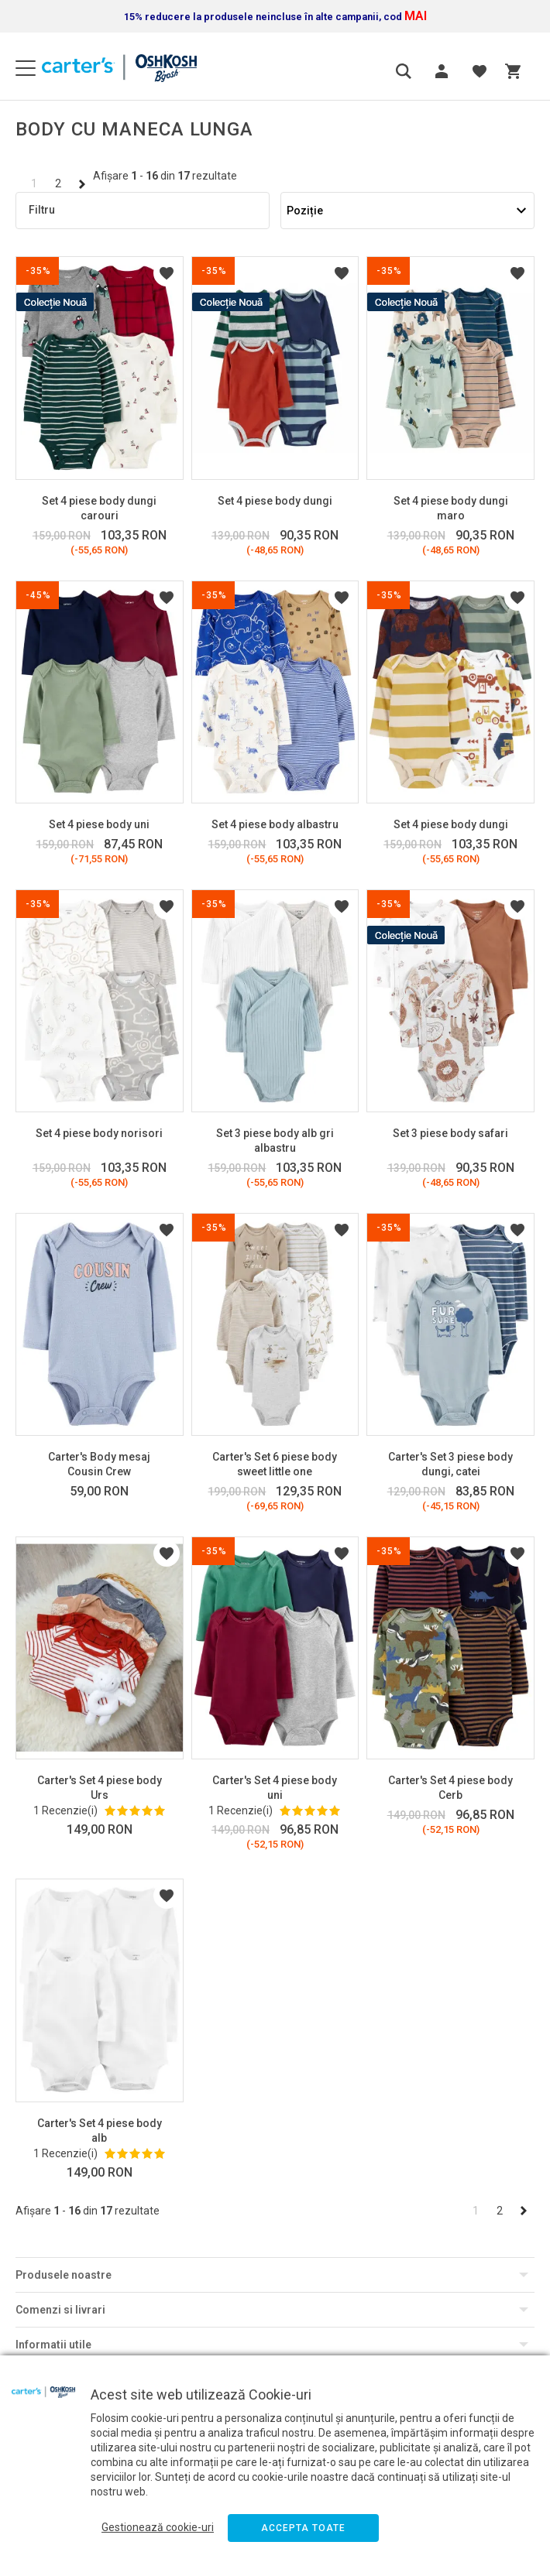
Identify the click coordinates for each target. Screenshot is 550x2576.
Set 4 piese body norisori (99, 1133)
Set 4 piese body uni (99, 824)
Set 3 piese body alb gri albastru (275, 1140)
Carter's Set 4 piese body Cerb (450, 1787)
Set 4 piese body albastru (275, 824)
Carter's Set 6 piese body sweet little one (274, 1464)
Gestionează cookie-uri (157, 2527)
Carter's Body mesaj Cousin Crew (99, 1464)
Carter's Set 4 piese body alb (99, 2130)
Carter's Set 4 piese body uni (274, 1787)
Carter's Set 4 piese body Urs (99, 1787)
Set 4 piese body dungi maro (451, 508)
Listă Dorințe (166, 273)
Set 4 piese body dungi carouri (99, 508)
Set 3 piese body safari (450, 1133)
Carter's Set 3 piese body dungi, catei (450, 1464)
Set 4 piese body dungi (275, 501)
